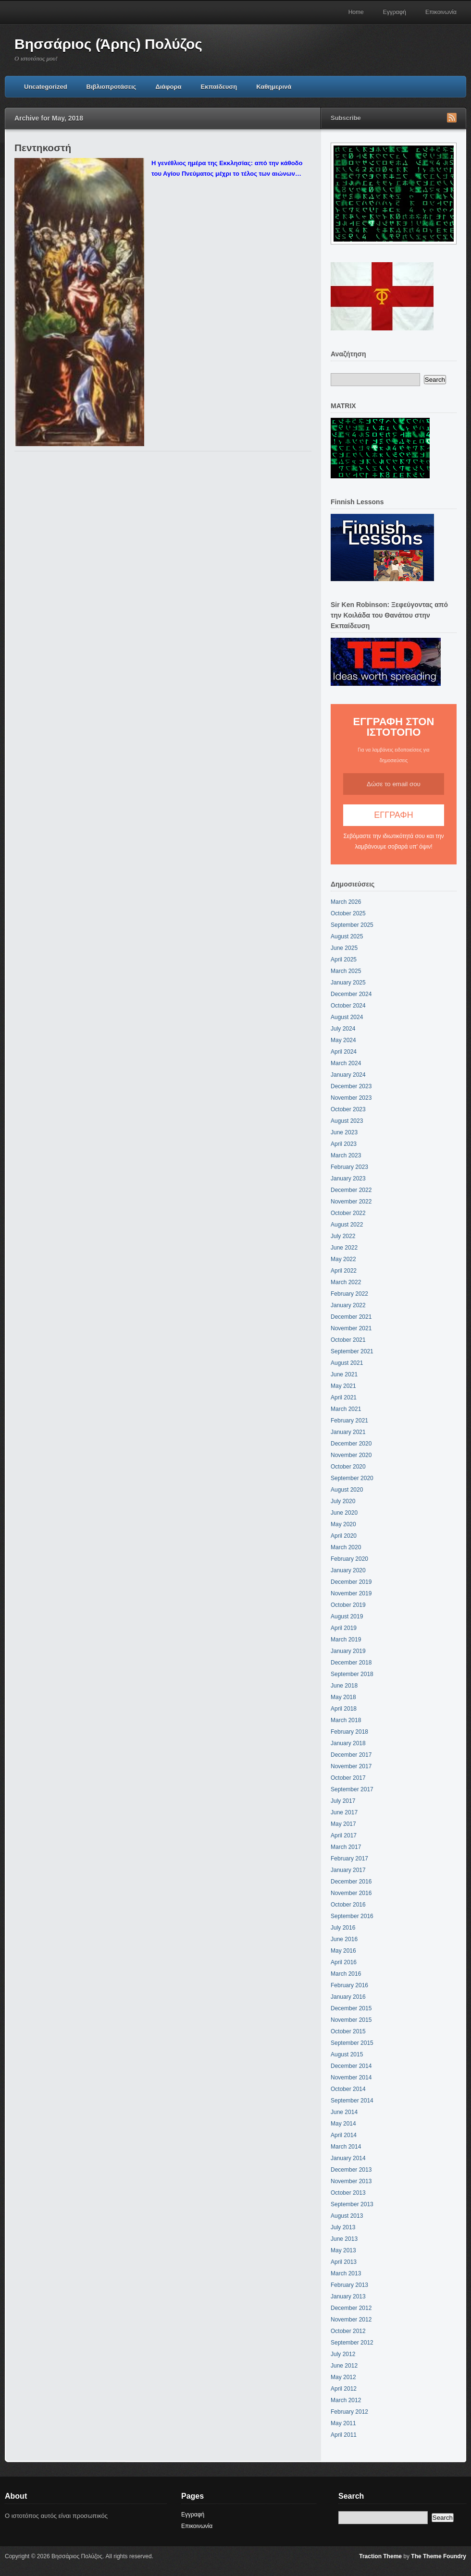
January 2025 (348, 982)
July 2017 (343, 1801)
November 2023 (351, 1097)
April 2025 (344, 959)
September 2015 (352, 2043)
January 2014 (348, 2158)
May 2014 (343, 2123)
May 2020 (343, 1524)
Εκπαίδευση (219, 86)
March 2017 (346, 1847)
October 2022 (348, 1213)
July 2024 (343, 1028)
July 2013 (343, 2227)
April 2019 (344, 1628)
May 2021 (343, 1386)
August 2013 (347, 2215)
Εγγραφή (394, 12)
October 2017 (348, 1777)
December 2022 (351, 1190)
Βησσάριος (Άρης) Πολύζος (108, 44)
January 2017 (348, 1870)
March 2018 (346, 1720)
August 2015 (347, 2054)
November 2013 (351, 2181)
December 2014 (351, 2066)
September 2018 (352, 1674)
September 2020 (352, 1478)
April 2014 (344, 2135)
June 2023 (344, 1132)
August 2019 (347, 1616)
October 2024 (348, 1005)
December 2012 (351, 2308)
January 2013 (348, 2296)
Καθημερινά (273, 86)
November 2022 (351, 1201)
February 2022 (349, 1293)
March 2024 (346, 1063)
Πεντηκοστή (42, 147)
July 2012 (343, 2354)
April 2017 (344, 1835)
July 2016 (343, 1927)
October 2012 (348, 2331)
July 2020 (343, 1501)
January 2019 (348, 1651)
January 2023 (348, 1178)
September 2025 (352, 925)
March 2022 (346, 1282)
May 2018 (343, 1697)
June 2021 (344, 1374)
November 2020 (351, 1455)
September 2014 (352, 2100)
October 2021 (348, 1340)
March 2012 (346, 2400)
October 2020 (348, 1466)
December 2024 (351, 994)
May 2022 (343, 1259)
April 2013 (344, 2262)
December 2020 (351, 1443)
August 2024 (347, 1017)
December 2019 (351, 1582)
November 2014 (351, 2077)
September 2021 (352, 1351)
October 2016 (348, 1904)
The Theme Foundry (438, 2556)
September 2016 (352, 1916)
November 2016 (351, 1893)
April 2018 (344, 1708)
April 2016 (344, 1962)
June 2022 (344, 1247)
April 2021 (344, 1397)
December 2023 (351, 1086)
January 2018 (348, 1743)
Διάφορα (168, 86)
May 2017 (343, 1824)
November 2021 (351, 1328)
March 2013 (346, 2273)
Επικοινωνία (441, 12)
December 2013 (351, 2169)
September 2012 (352, 2342)
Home (356, 12)
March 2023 (346, 1155)
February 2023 (349, 1167)
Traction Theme (380, 2556)
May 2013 (343, 2250)
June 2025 (344, 948)
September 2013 (352, 2204)
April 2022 (344, 1270)
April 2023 (344, 1144)
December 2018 (351, 1662)
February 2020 (349, 1558)
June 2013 (344, 2239)
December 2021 (351, 1316)
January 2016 (348, 1996)
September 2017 (352, 1789)
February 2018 (349, 1731)
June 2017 (344, 1812)
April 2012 (344, 2388)
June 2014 (344, 2112)
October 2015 (348, 2031)
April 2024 (344, 1051)
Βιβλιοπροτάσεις (111, 86)
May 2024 (343, 1040)
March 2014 (346, 2146)
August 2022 (347, 1224)
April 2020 (344, 1535)
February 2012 (349, 2411)
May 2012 (343, 2377)
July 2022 (343, 1236)
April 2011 (344, 2434)
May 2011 (343, 2423)
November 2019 (351, 1593)
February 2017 (349, 1858)
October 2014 (348, 2089)
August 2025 (347, 936)
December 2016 (351, 1881)
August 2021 (347, 1363)
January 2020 (348, 1570)
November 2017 (351, 1766)
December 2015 (351, 2008)
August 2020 (347, 1489)
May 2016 (343, 1950)
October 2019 (348, 1605)
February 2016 (349, 1985)
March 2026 (346, 902)
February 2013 (349, 2285)
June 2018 (344, 1685)
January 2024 (348, 1074)
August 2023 (347, 1121)
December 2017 (351, 1754)
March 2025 (346, 971)
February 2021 (349, 1420)
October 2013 (348, 2192)
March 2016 (346, 1973)
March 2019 (346, 1639)
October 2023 (348, 1109)
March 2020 (346, 1547)
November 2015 (351, 2020)
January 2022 (348, 1305)
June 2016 (344, 1939)
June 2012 (344, 2365)
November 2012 (351, 2319)
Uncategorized (45, 86)
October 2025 (348, 913)
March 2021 (346, 1409)
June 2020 (344, 1512)
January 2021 (348, 1432)
